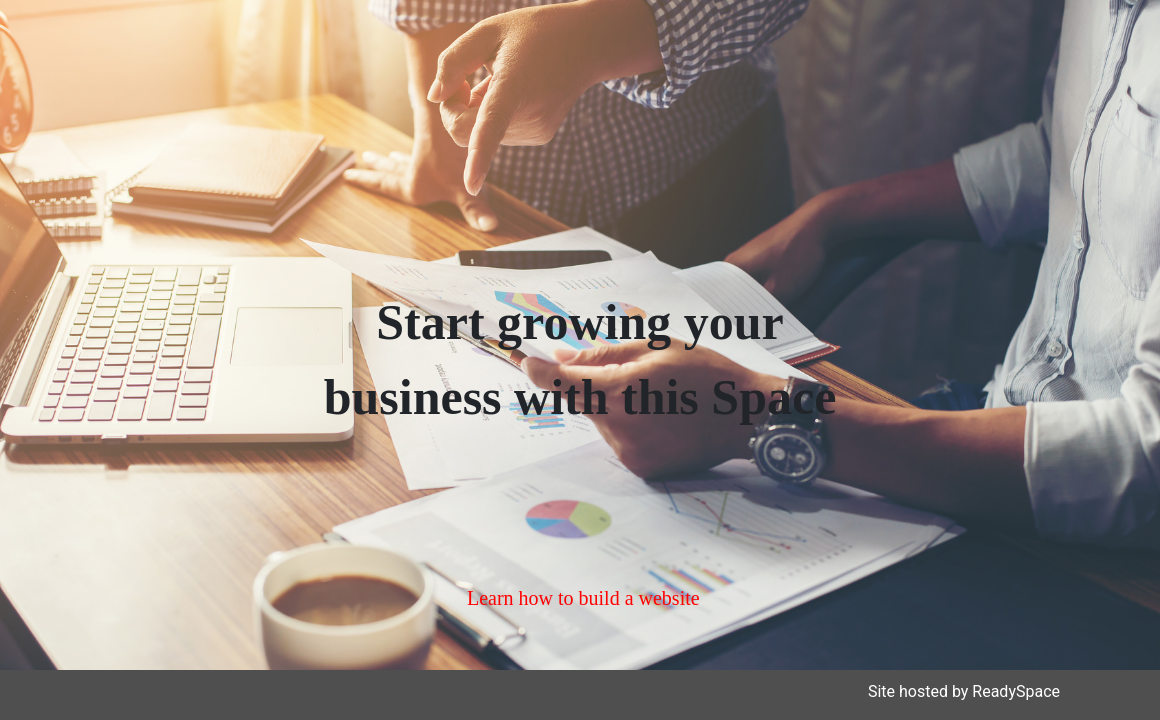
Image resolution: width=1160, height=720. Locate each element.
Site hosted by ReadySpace (964, 691)
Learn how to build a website (583, 598)
